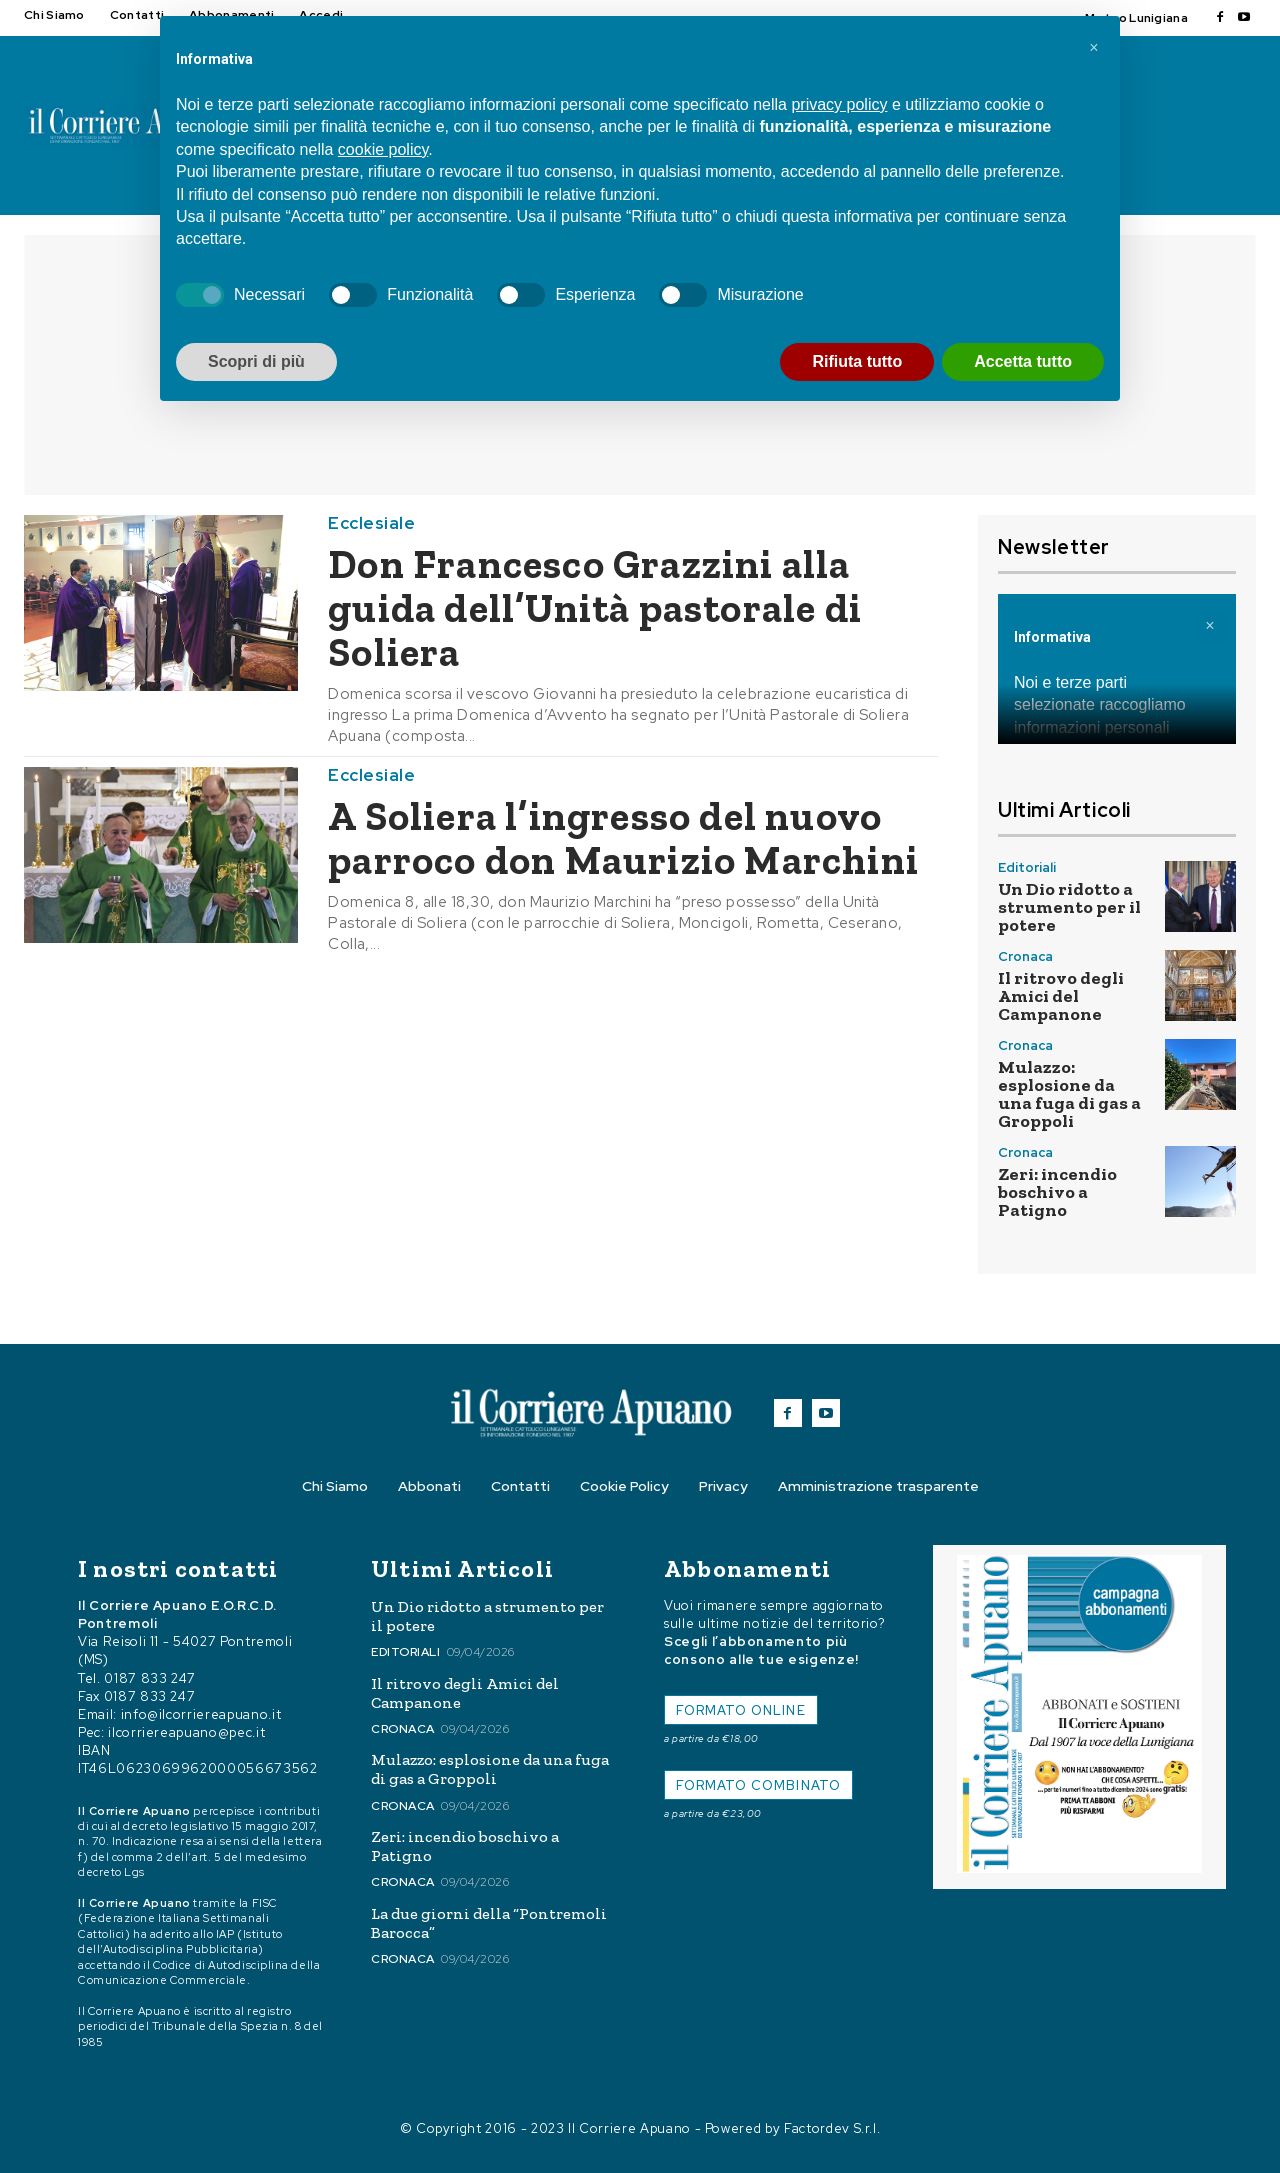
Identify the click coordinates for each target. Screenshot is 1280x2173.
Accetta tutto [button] (1023, 361)
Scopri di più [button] (256, 361)
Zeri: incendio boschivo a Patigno (1057, 1192)
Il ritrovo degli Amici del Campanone (1061, 996)
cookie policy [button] (383, 149)
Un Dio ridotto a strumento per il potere (1069, 907)
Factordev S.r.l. (832, 2128)
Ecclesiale (371, 523)
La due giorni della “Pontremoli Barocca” (489, 1923)
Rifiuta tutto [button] (857, 361)
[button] (1094, 48)
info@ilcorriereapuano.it (201, 1714)
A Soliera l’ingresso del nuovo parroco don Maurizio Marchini (623, 838)
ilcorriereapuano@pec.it (186, 1732)
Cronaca (1025, 956)
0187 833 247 (150, 1678)
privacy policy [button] (839, 104)
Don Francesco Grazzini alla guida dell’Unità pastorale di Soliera (595, 608)
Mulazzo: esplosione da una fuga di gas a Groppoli (1069, 1094)
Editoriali (1027, 867)
